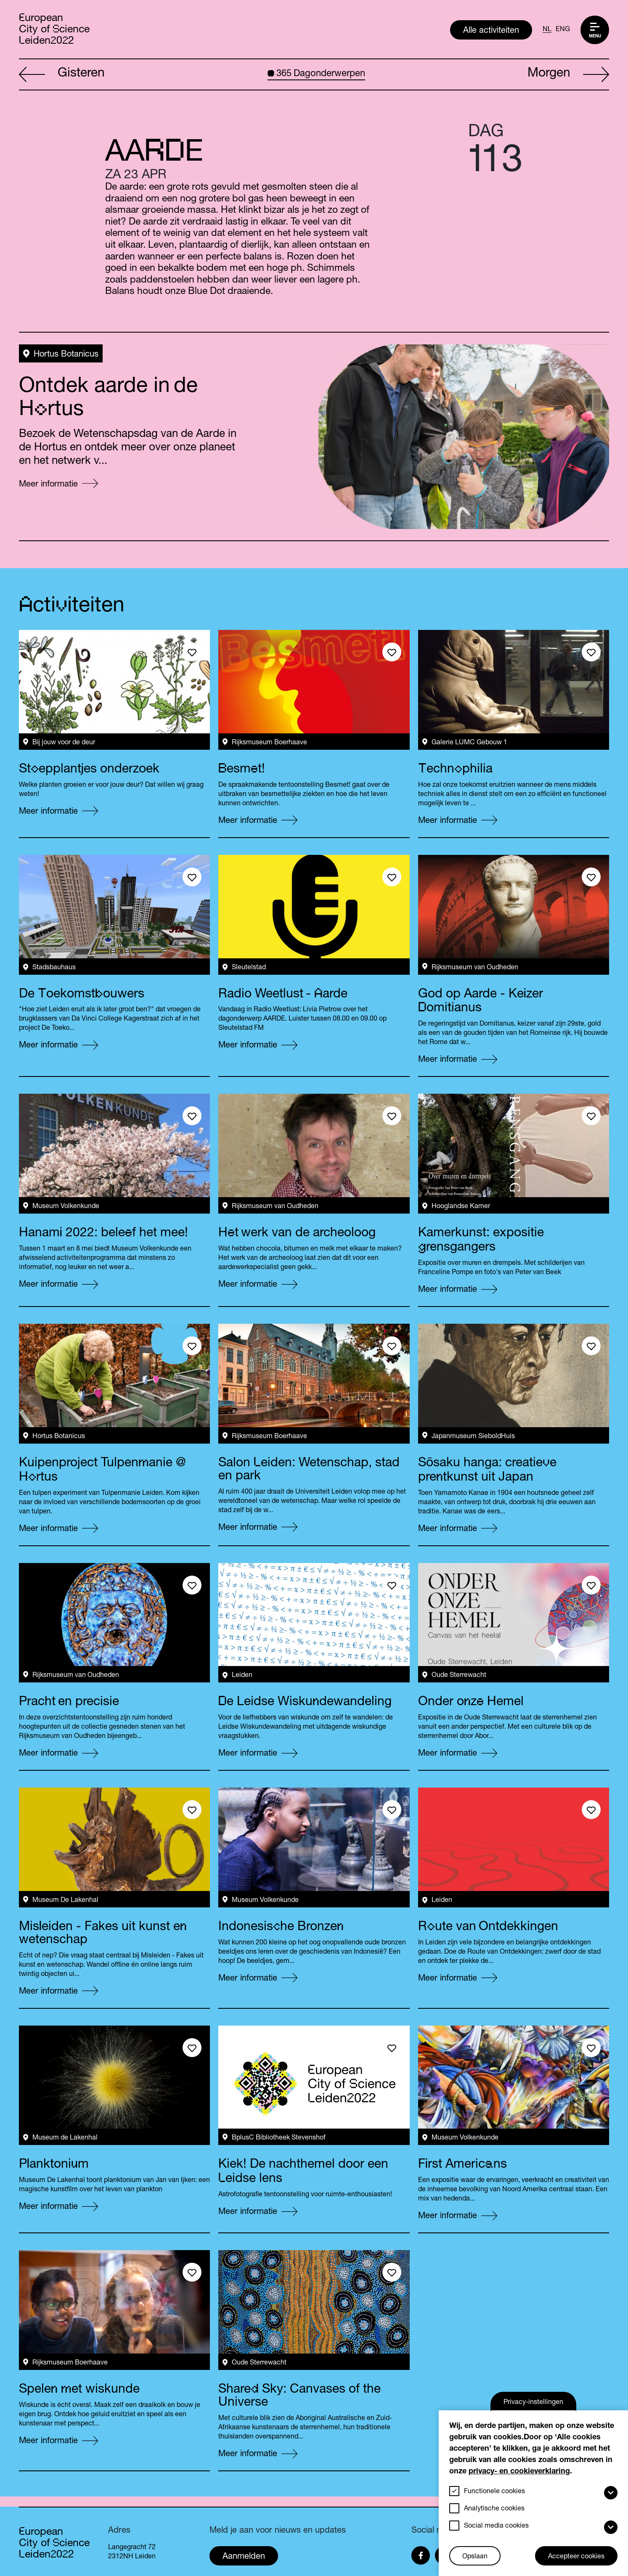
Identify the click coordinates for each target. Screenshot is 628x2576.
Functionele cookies (494, 2492)
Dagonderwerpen (316, 74)
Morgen (568, 75)
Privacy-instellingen (533, 2402)
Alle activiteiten (491, 31)
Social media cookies (496, 2526)
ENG (563, 29)
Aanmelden (244, 2557)
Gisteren (62, 75)
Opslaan (475, 2557)
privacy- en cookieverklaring (519, 2471)
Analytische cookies (494, 2509)
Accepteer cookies (576, 2557)
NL (547, 29)
